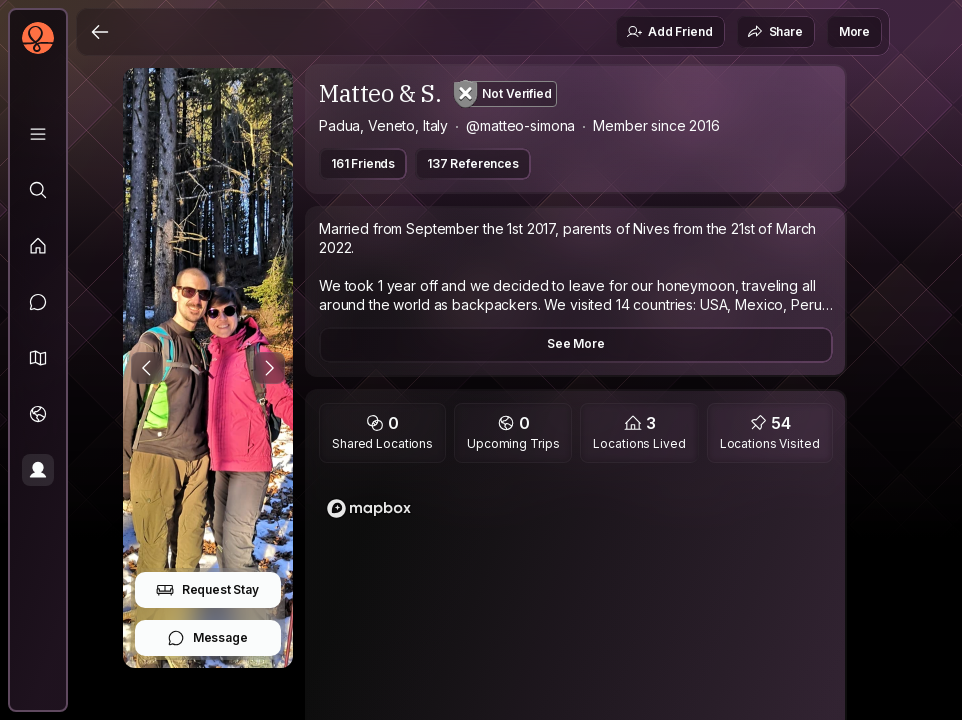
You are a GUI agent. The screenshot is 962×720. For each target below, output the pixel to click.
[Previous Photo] (147, 368)
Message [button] (207, 638)
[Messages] (38, 302)
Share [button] (775, 32)
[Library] (38, 134)
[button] (38, 358)
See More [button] (576, 343)
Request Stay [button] (207, 590)
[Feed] (38, 246)
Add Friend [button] (669, 32)
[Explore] (38, 190)
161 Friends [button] (363, 163)
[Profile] (38, 470)
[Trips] (38, 414)
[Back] (100, 32)
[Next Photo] (269, 368)
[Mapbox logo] (369, 508)
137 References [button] (473, 163)
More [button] (854, 31)
